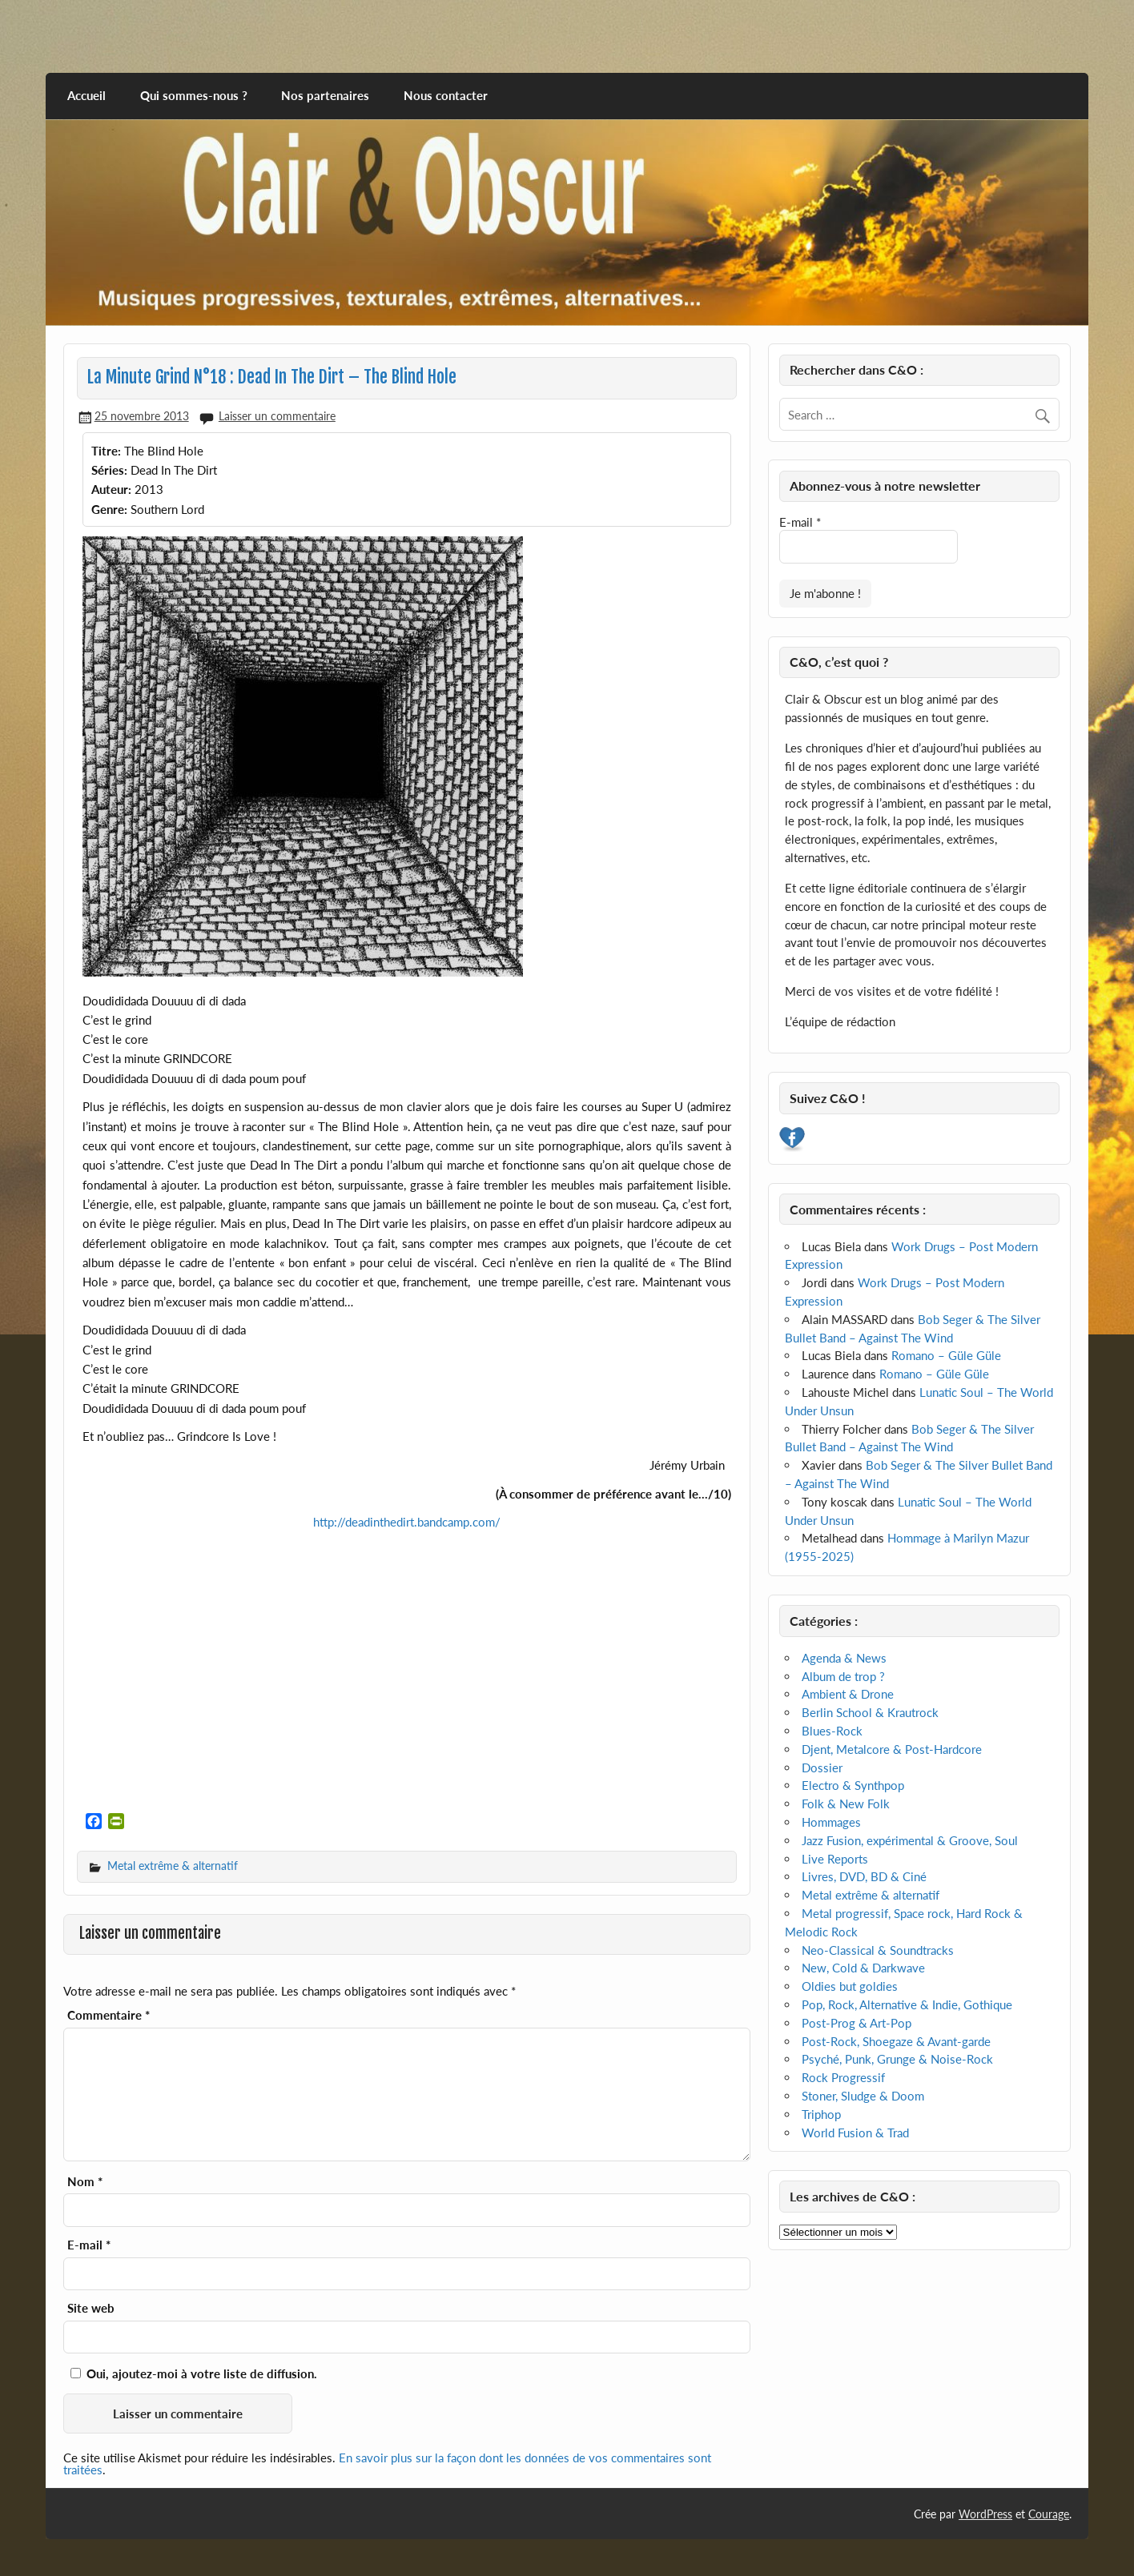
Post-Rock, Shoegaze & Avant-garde (896, 2041)
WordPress (985, 2514)
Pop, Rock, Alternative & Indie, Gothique (907, 2004)
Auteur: (111, 489)
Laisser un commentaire (277, 416)
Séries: (109, 470)
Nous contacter (446, 95)
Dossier (822, 1767)
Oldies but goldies (850, 1986)
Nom (85, 2182)
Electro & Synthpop (853, 1785)
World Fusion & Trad (855, 2132)
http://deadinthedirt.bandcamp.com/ (407, 1522)
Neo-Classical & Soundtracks (878, 1950)
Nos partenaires (325, 95)
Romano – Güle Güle (946, 1355)
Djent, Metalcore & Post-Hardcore (892, 1749)
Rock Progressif (843, 2077)
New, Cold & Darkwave (863, 1967)
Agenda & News (844, 1658)
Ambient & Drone (848, 1694)
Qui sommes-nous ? (193, 95)
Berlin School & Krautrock (870, 1712)
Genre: (109, 509)
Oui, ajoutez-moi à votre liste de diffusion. (193, 2373)
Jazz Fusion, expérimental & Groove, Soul (910, 1840)
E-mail (89, 2245)
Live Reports (835, 1859)
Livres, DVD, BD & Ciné (864, 1876)
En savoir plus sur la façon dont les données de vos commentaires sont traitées (387, 2463)
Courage (1048, 2514)
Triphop (821, 2114)
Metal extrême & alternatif (172, 1865)
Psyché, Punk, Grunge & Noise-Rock (897, 2059)
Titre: (106, 450)
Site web (91, 2308)
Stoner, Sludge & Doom (863, 2095)
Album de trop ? (843, 1676)
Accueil (86, 95)
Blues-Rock (832, 1730)
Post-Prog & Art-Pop (856, 2023)
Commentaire (108, 2015)
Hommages (831, 1822)
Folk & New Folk (846, 1803)
